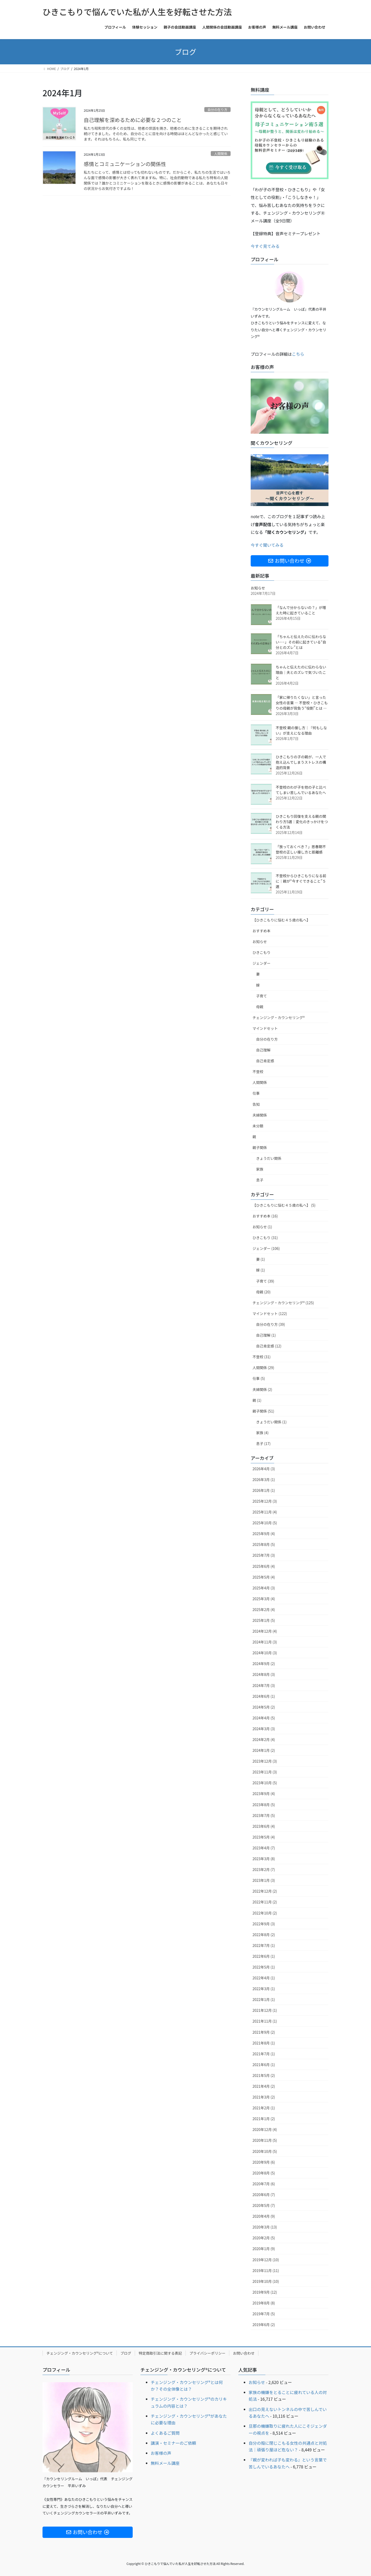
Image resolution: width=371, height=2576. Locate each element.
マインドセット (265, 1028)
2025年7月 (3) (263, 1555)
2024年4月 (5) (263, 1717)
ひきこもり (261, 952)
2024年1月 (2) (263, 1750)
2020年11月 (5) (264, 2140)
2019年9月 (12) (264, 2292)
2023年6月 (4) (263, 1826)
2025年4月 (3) (263, 1587)
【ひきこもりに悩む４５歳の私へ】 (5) (283, 1205)
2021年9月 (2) (263, 2032)
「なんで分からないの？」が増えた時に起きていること (301, 610)
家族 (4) (262, 1432)
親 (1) (256, 1400)
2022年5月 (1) (263, 1967)
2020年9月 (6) (263, 2162)
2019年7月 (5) (263, 2313)
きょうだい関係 (268, 1158)
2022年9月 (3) (263, 1923)
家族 (259, 1169)
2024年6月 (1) (263, 1696)
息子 (259, 1179)
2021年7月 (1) (263, 2053)
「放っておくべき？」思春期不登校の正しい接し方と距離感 (301, 849)
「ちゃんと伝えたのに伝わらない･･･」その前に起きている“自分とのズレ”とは (301, 642)
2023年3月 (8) (263, 1858)
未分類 (257, 1125)
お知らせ (258, 587)
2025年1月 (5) (263, 1620)
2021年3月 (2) (263, 2097)
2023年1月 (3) (263, 1880)
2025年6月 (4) (263, 1566)
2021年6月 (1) (263, 2064)
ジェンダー (261, 963)
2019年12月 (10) (265, 2259)
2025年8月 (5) (263, 1544)
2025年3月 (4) (263, 1598)
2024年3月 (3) (263, 1728)
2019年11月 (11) (265, 2270)
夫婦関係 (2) (262, 1389)
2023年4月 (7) (263, 1847)
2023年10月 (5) (264, 1782)
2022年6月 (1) (263, 1956)
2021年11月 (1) (264, 2021)
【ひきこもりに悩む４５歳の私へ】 (281, 920)
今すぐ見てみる (265, 246)
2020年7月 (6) (263, 2183)
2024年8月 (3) (263, 1674)
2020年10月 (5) (264, 2151)
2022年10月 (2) (264, 1913)
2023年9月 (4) (263, 1793)
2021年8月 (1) (263, 2043)
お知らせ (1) (262, 1226)
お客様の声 (161, 2453)
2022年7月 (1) (263, 1945)
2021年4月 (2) (263, 2086)
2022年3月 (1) (263, 1988)
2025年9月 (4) (263, 1533)
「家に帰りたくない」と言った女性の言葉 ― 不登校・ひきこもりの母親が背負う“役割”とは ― (302, 703)
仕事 (256, 1093)
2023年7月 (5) (263, 1815)
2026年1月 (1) (263, 1490)
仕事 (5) (258, 1378)
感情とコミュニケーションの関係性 (125, 164)
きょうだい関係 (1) (271, 1421)
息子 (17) (263, 1443)
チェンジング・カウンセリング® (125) (283, 1302)
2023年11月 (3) (264, 1771)
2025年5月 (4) (263, 1577)
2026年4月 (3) (263, 1468)
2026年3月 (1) (263, 1479)
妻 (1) (260, 1259)
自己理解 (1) (266, 1335)
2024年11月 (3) (264, 1641)
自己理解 (263, 1049)
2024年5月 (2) (263, 1707)
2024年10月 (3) (264, 1652)
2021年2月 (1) (263, 2107)
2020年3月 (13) (264, 2227)
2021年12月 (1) (264, 2010)
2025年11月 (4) (264, 1512)
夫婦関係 (259, 1115)
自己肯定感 (265, 1060)
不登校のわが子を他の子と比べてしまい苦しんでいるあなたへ (301, 790)
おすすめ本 (261, 930)
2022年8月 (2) (263, 1934)
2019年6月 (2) (263, 2324)
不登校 (257, 1071)
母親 (259, 1006)
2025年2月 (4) (263, 1609)
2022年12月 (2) (264, 1891)
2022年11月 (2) (264, 1901)
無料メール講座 (165, 2463)
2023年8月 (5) (263, 1804)
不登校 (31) (261, 1356)
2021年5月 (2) (263, 2075)
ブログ (125, 2353)
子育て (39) (265, 1281)
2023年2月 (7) (263, 1869)
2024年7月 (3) (263, 1685)
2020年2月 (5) (263, 2237)
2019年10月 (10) (265, 2281)
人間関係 (220, 153)
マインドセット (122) (269, 1313)
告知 (256, 1104)
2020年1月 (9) (263, 2248)
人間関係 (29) (263, 1367)
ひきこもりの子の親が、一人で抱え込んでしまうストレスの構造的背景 (301, 762)
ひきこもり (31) (265, 1237)
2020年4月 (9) (263, 2216)
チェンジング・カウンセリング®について (79, 2353)
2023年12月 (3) (264, 1761)
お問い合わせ (244, 2353)
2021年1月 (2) (263, 2118)
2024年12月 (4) (264, 1631)
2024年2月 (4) (263, 1739)
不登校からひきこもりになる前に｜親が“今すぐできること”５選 (301, 881)
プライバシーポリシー (207, 2353)
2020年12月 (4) (264, 2129)
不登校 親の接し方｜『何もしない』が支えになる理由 (301, 730)
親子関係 (259, 1147)
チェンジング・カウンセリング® (278, 1017)
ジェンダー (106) (266, 1248)
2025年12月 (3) (264, 1501)
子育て (261, 995)
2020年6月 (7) (263, 2194)
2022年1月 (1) (263, 1999)
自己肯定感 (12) (268, 1345)
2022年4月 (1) (263, 1977)
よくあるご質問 (165, 2433)
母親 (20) (263, 1291)
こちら (298, 354)
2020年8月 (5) (263, 2172)
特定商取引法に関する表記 (160, 2353)
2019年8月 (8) (263, 2302)
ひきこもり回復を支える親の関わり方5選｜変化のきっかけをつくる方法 (302, 822)
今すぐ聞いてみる (267, 545)
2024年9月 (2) (263, 1663)
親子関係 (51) (263, 1411)
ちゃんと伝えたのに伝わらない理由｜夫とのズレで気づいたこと (301, 672)
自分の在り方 (217, 109)
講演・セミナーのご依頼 (173, 2443)
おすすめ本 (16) (265, 1216)
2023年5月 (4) (263, 1837)
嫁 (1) (260, 1270)
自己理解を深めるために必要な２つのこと (133, 120)
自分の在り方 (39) (270, 1324)
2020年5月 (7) (263, 2205)
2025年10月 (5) (264, 1522)
